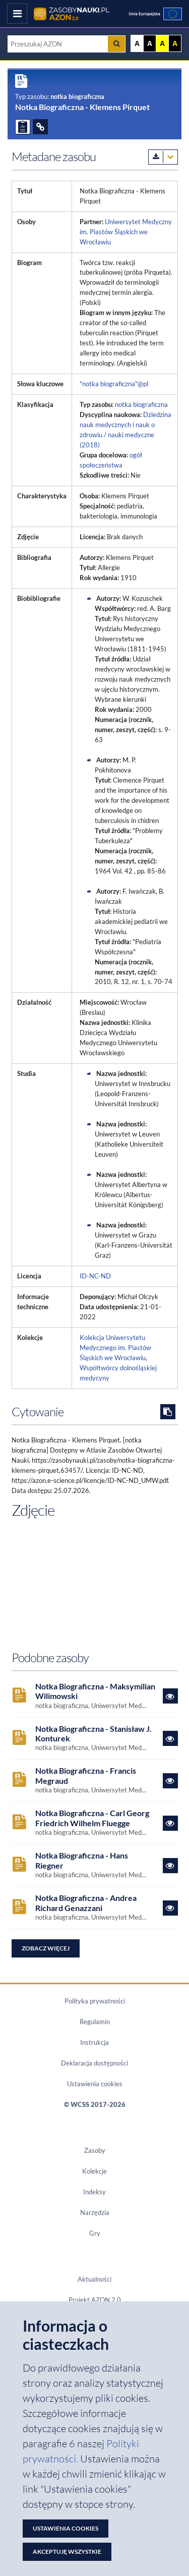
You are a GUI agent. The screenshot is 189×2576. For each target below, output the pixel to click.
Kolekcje (94, 2171)
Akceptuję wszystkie (67, 2551)
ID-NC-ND (95, 1276)
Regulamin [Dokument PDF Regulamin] (95, 2022)
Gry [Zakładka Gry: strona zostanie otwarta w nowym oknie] (94, 2233)
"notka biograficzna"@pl (114, 384)
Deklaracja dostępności (94, 2063)
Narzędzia (94, 2212)
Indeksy (94, 2192)
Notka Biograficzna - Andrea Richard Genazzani (86, 1902)
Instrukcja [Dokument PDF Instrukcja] (94, 2042)
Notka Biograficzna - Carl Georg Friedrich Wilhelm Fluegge (92, 1817)
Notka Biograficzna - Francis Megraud (85, 1775)
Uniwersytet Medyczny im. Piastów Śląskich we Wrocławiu (126, 232)
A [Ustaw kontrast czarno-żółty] (174, 43)
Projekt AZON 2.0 (95, 2300)
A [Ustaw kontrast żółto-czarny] (162, 43)
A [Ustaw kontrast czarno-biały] (149, 43)
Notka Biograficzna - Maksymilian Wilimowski (95, 1691)
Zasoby (94, 2150)
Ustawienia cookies (94, 2084)
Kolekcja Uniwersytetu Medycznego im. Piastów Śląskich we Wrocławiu (115, 1347)
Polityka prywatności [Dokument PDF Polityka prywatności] (95, 2001)
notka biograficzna (141, 404)
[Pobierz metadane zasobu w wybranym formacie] (163, 157)
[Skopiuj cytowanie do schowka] (167, 1411)
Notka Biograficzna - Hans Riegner (81, 1860)
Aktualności (94, 2279)
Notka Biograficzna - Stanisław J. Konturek (93, 1733)
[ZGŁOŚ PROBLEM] (22, 126)
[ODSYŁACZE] (40, 126)
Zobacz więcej (46, 1948)
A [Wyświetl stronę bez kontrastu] (137, 43)
